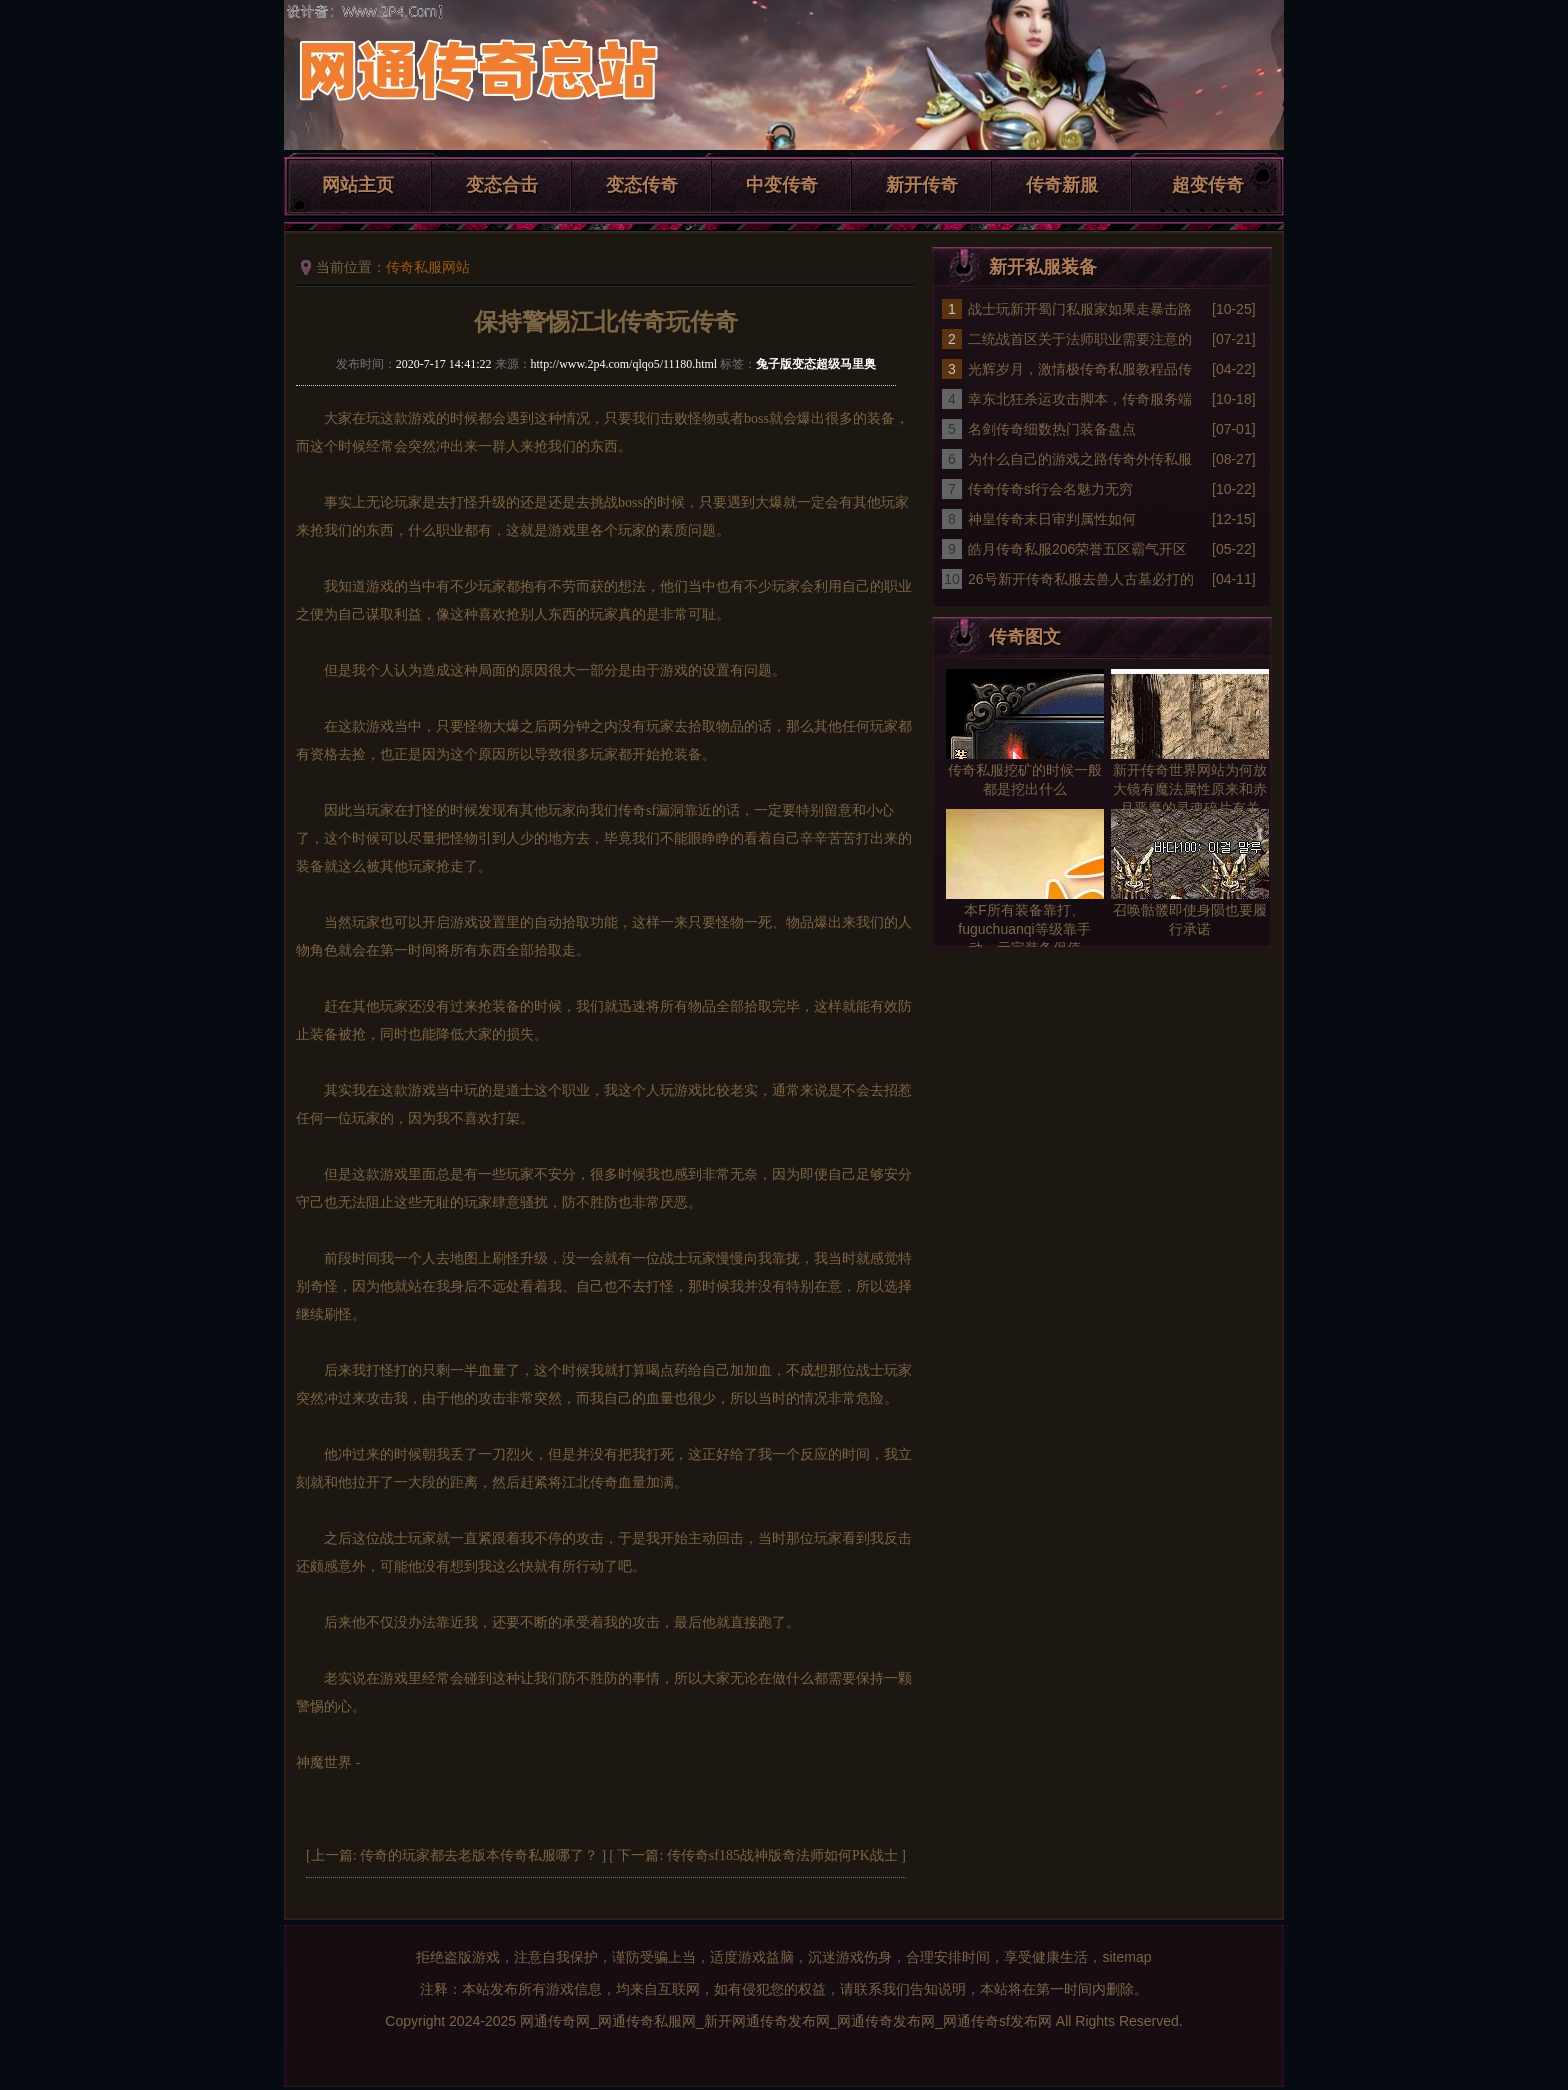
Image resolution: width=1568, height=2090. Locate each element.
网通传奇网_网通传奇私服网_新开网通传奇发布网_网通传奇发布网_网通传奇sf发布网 (786, 2021)
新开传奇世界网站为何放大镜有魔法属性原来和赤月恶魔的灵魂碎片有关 (1190, 789)
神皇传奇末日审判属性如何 (1052, 519)
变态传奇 (642, 185)
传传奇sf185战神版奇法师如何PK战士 (782, 1855)
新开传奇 (922, 185)
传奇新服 (1062, 185)
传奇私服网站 (428, 267)
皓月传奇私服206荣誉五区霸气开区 (1077, 549)
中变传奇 (782, 185)
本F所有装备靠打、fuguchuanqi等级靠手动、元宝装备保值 (1024, 929)
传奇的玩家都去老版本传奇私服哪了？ (479, 1855)
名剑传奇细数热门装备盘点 (1052, 429)
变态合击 (502, 185)
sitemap (1126, 1957)
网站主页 (358, 185)
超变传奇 (1208, 185)
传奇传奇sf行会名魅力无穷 (1050, 489)
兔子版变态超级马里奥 (816, 364)
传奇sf (637, 810)
